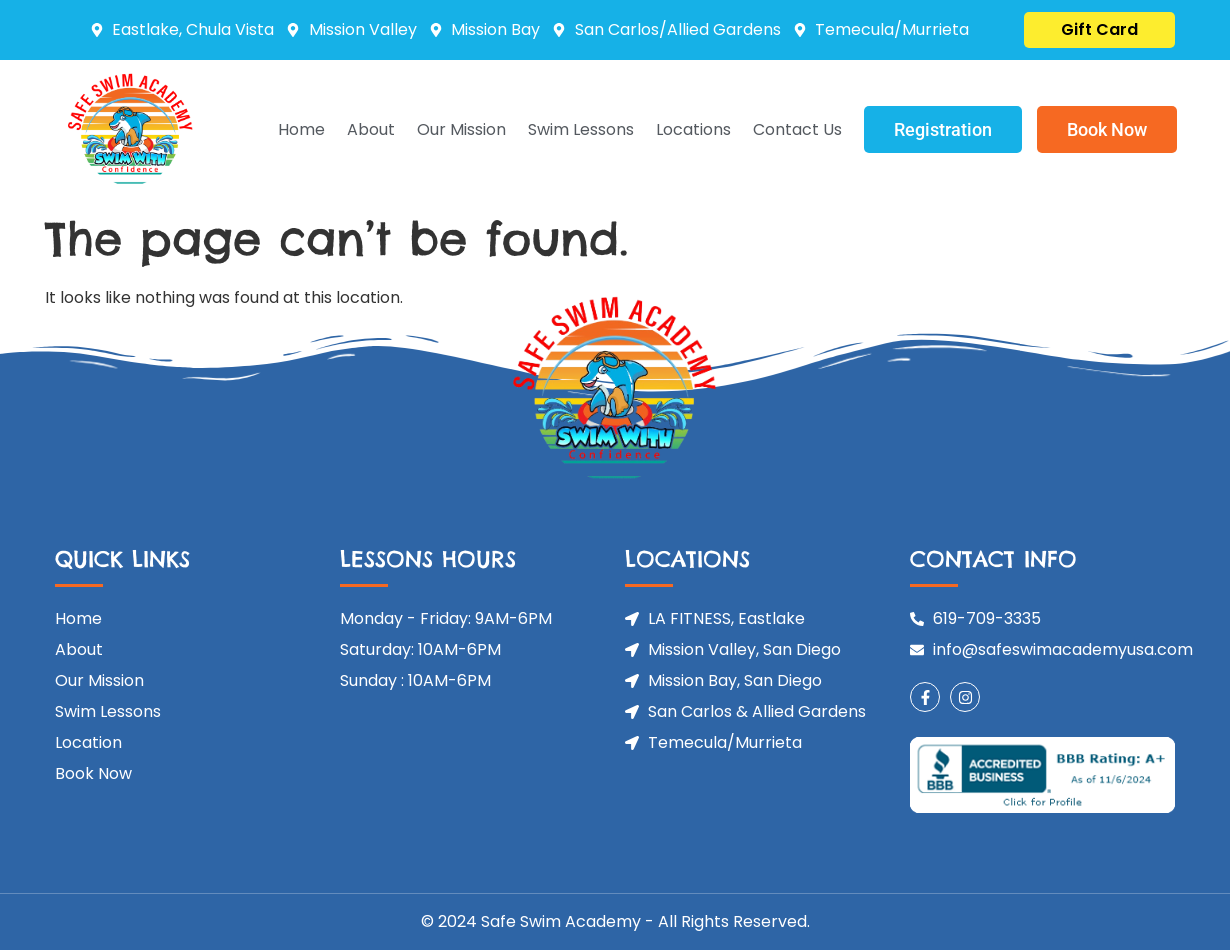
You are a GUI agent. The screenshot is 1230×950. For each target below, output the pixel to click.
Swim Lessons (581, 129)
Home (301, 129)
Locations (693, 129)
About (371, 129)
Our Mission (461, 129)
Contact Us (797, 129)
